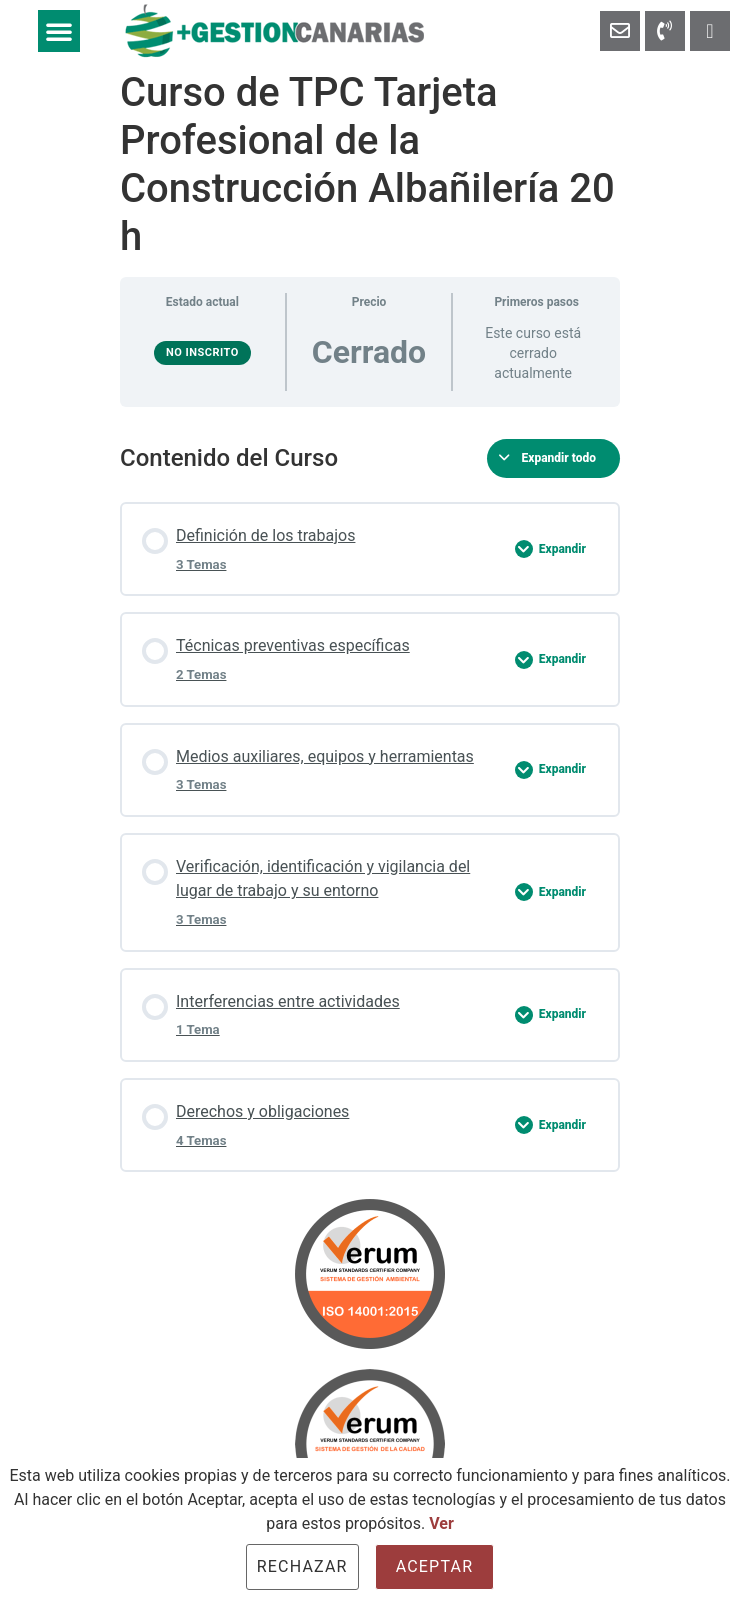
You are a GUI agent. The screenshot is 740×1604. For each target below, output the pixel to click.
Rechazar (302, 1566)
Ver (441, 1523)
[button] (59, 31)
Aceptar (435, 1566)
